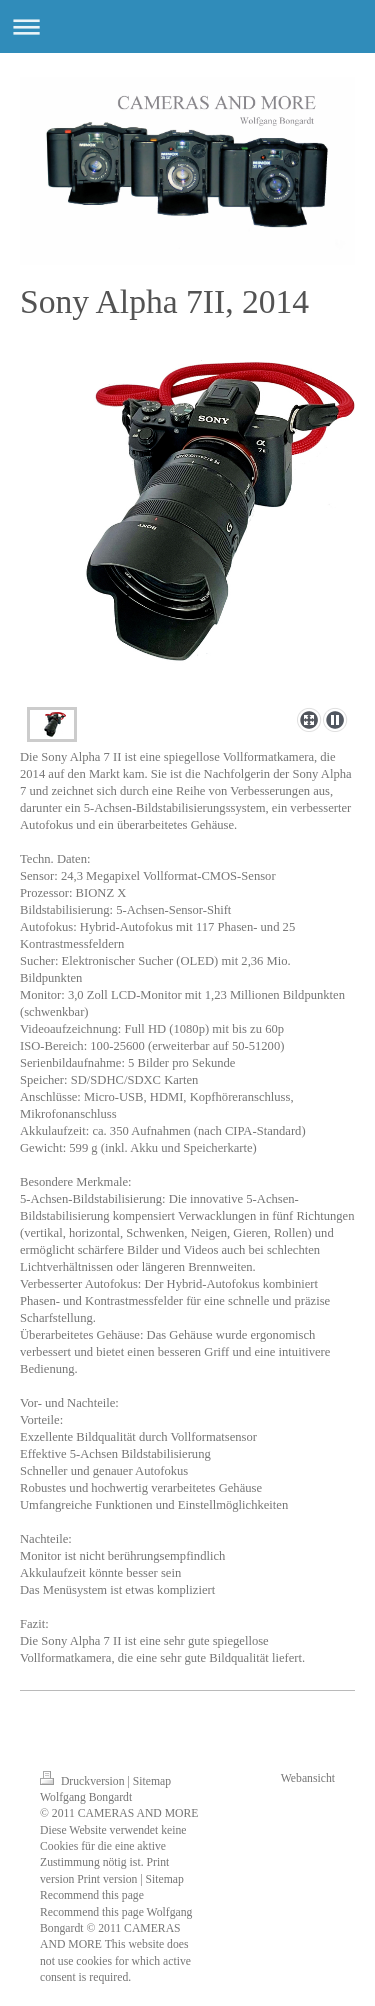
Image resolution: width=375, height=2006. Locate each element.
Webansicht (308, 1778)
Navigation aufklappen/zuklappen (187, 26)
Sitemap (152, 1781)
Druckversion (83, 1781)
